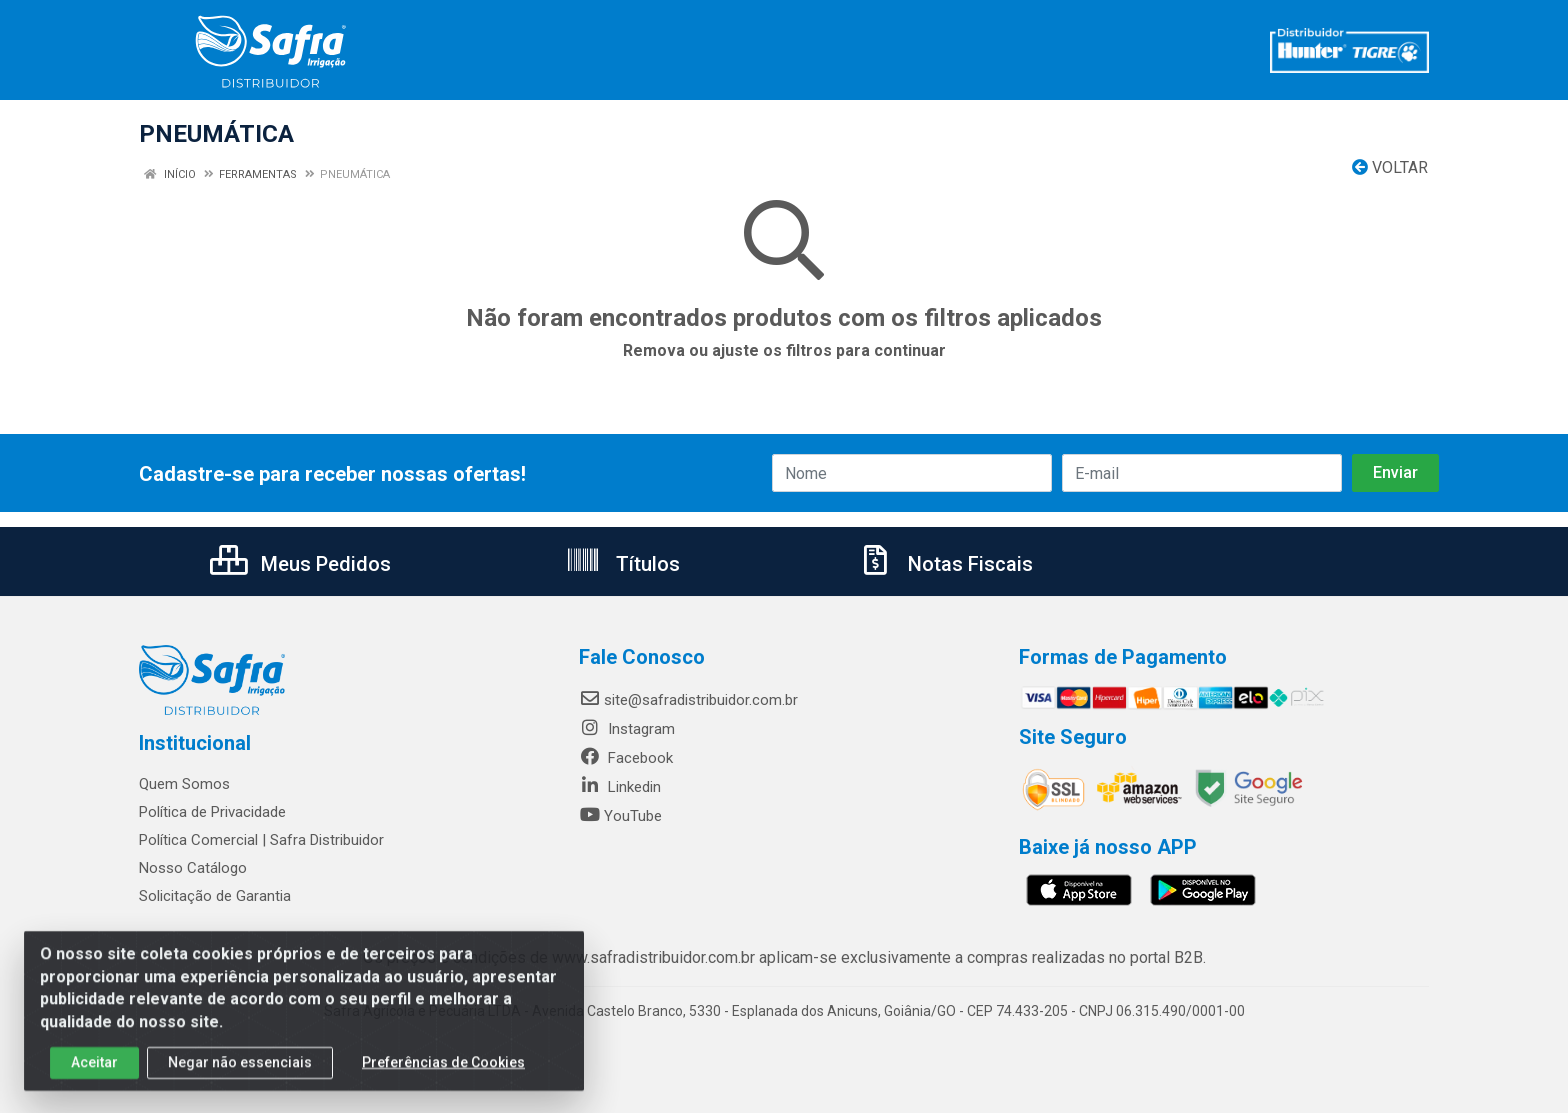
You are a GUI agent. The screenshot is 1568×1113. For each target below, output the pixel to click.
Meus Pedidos (300, 564)
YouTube (620, 816)
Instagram (627, 729)
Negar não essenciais (240, 1079)
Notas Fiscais (945, 564)
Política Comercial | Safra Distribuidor (261, 840)
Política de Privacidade (212, 812)
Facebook (626, 758)
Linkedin (620, 787)
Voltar (1390, 167)
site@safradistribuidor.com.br (688, 700)
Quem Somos (184, 784)
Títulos (622, 564)
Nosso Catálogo (193, 868)
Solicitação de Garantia (215, 896)
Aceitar (94, 1079)
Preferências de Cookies (443, 1079)
